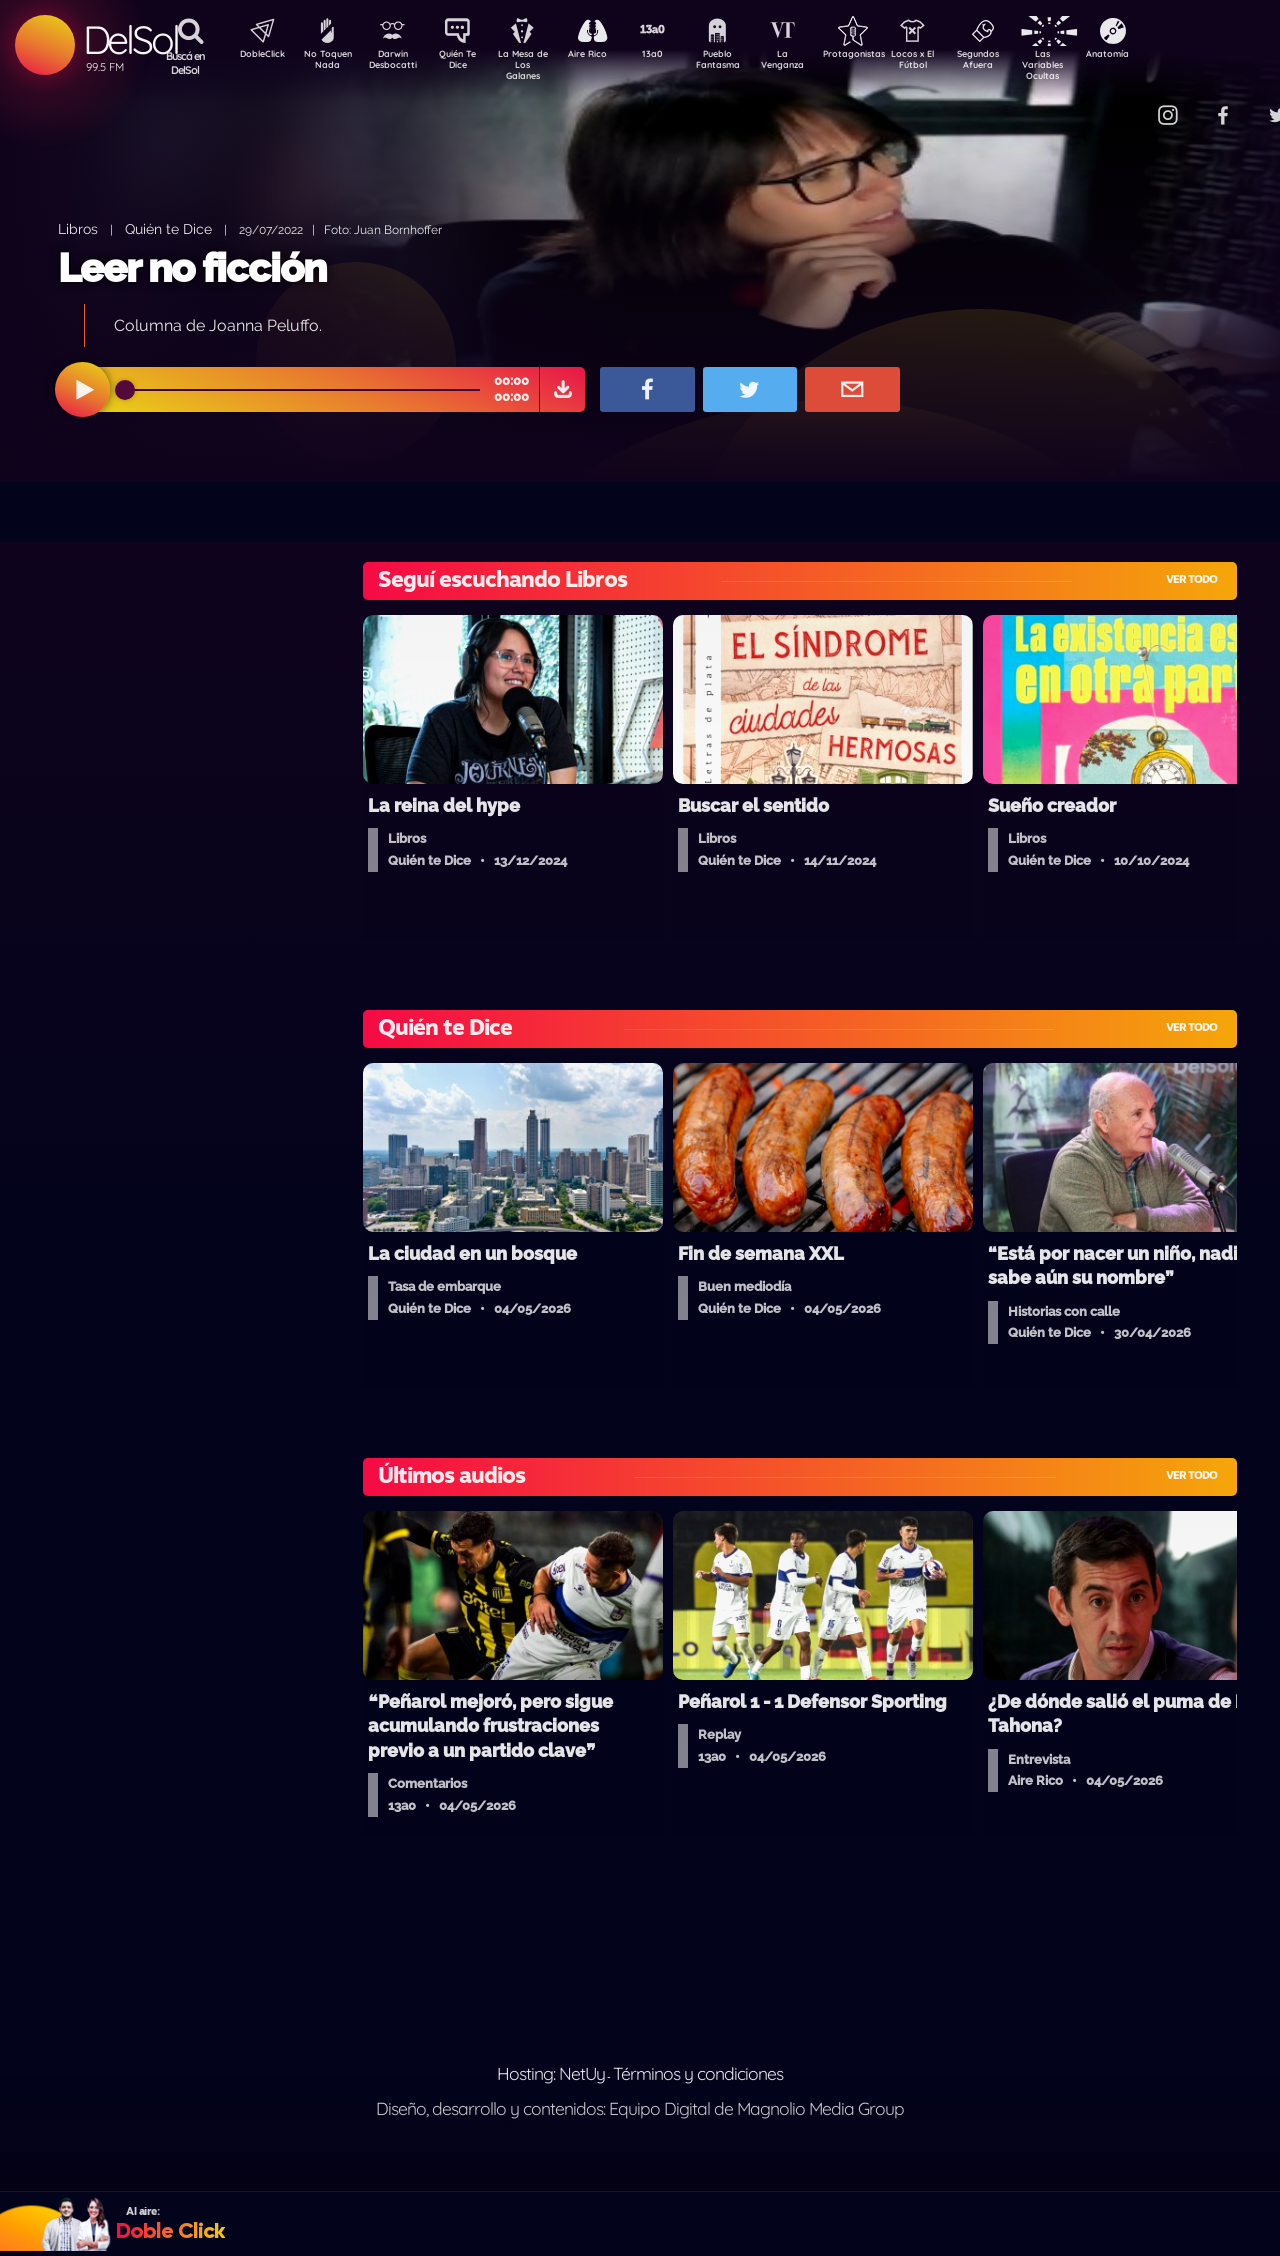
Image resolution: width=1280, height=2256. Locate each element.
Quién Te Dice (465, 63)
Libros (78, 228)
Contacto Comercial (1126, 102)
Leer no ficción (192, 267)
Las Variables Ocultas (1095, 64)
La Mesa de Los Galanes (535, 64)
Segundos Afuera (1025, 63)
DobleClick (255, 56)
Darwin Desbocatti (395, 63)
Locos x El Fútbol (955, 63)
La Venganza (815, 63)
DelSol (130, 39)
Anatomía (1165, 56)
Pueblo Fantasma (745, 63)
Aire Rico (605, 56)
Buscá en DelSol (185, 63)
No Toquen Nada (325, 63)
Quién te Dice (168, 228)
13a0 (675, 56)
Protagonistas (885, 56)
